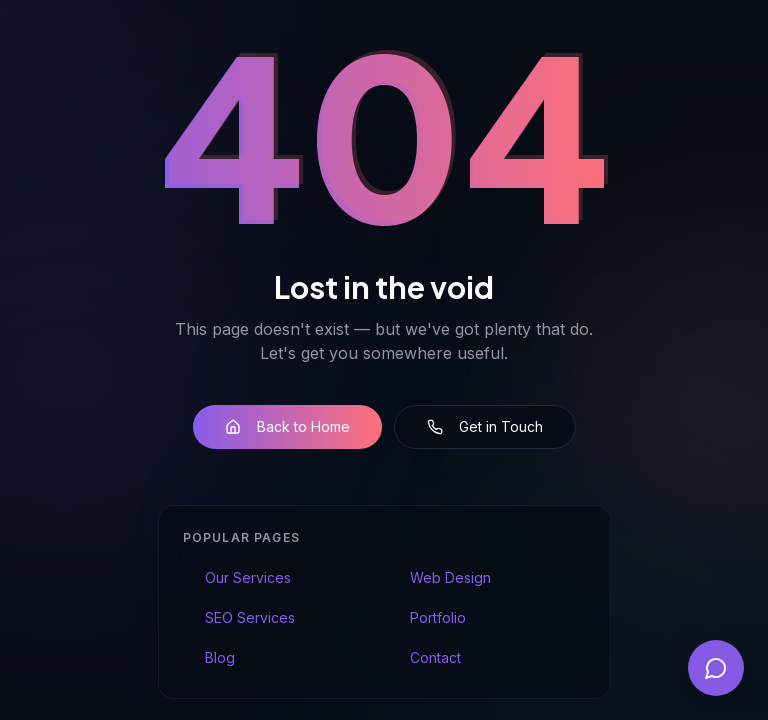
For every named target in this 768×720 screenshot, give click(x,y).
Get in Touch (485, 426)
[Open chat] (716, 668)
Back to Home (287, 426)
